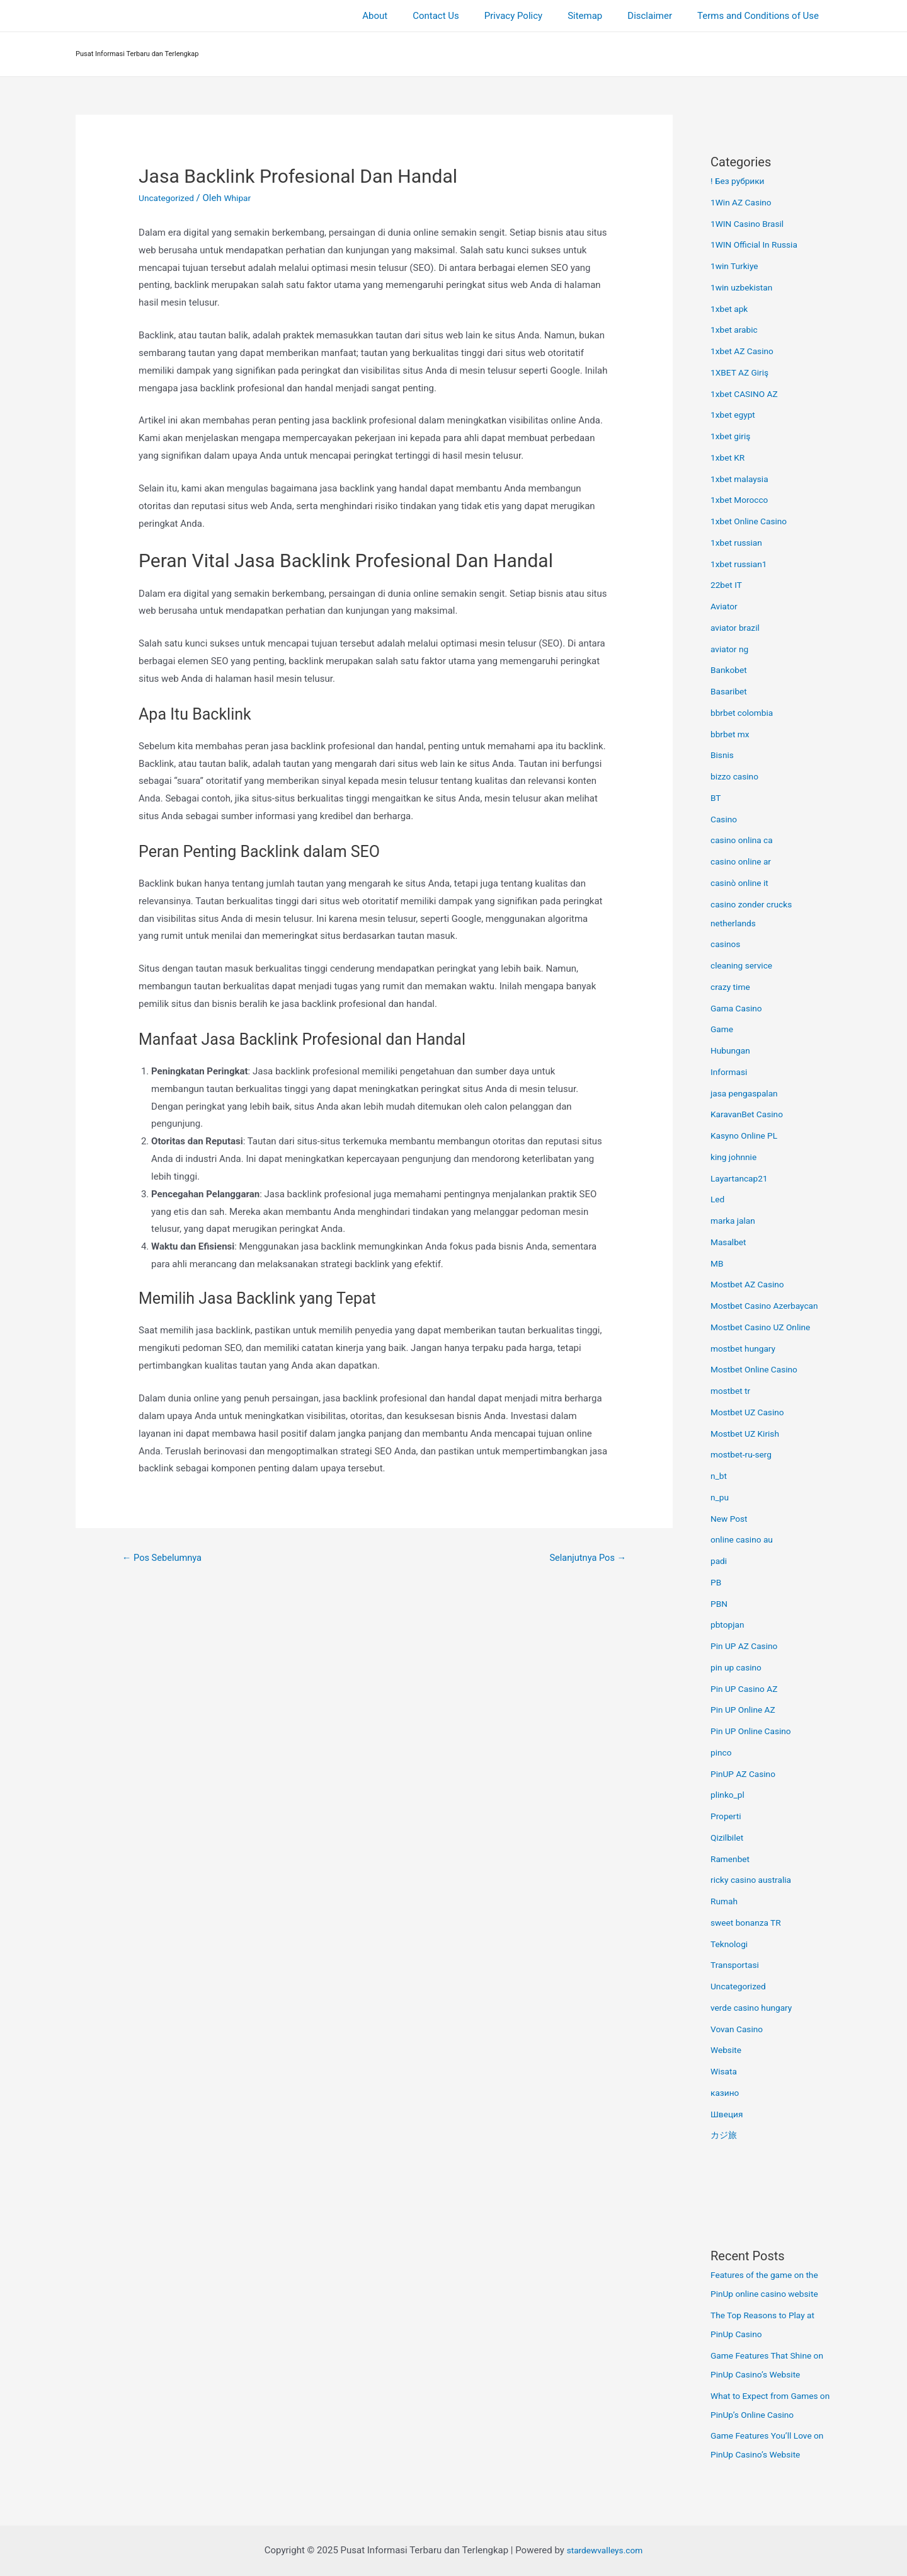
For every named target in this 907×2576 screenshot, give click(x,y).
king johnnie (735, 1157)
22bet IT (727, 584)
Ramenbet (731, 1859)
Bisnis (723, 755)
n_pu (720, 1497)
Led (718, 1199)
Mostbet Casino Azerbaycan (769, 1305)
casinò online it (742, 882)
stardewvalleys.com (604, 2550)
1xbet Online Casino (752, 521)
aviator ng (731, 649)
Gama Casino (738, 1008)
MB (717, 1263)
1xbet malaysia (742, 479)
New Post (730, 1518)
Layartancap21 (741, 1178)
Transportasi (736, 1964)
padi (719, 1561)
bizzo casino (736, 776)
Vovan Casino (739, 2029)
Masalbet (730, 1242)
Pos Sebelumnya (166, 1559)
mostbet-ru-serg (743, 1454)
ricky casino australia (754, 1879)
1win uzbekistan (744, 287)
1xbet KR (729, 457)
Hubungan (732, 1050)
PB (716, 1582)
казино (726, 2092)
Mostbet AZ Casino (750, 1284)
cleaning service (744, 965)
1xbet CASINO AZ (747, 394)
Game (723, 1029)
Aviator (725, 606)
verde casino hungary (755, 2007)
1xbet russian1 (741, 564)
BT (716, 797)
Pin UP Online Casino (754, 1731)
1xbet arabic (736, 329)
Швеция (728, 2114)
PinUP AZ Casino (746, 1774)
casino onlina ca (744, 840)
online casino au (744, 1539)
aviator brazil (737, 627)
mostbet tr (732, 1390)
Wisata (724, 2071)
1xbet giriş (732, 436)
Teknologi (730, 1944)
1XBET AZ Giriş (742, 372)
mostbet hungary (746, 1348)
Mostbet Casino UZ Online (765, 1327)
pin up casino (738, 1667)
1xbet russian (738, 542)
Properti (727, 1816)
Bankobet (730, 670)
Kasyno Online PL (747, 1135)
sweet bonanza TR (748, 1922)
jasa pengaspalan (747, 1093)
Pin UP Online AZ (746, 1709)
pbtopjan (729, 1624)
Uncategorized (169, 198)
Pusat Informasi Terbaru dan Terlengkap (137, 54)
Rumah (725, 1901)
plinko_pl (729, 1794)
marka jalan (735, 1220)
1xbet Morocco (741, 499)
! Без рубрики (740, 181)
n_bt (719, 1475)
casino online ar (743, 861)
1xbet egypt (735, 414)
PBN (719, 1603)
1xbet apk (730, 308)
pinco (722, 1752)
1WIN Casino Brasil (750, 223)
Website (727, 2050)
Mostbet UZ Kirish (748, 1433)
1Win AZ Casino (743, 202)
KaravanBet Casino (750, 1114)
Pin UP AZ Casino (747, 1646)
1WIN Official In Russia (758, 244)
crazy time (732, 986)
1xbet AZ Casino (745, 351)
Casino (724, 819)
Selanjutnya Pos (583, 1559)
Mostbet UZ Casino (750, 1412)
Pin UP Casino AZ (747, 1688)
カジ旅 (724, 2135)
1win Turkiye (736, 266)
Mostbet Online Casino (758, 1369)
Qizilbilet (728, 1837)
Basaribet (730, 691)
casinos (726, 944)
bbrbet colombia (744, 712)
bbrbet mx (731, 734)
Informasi (730, 1072)
